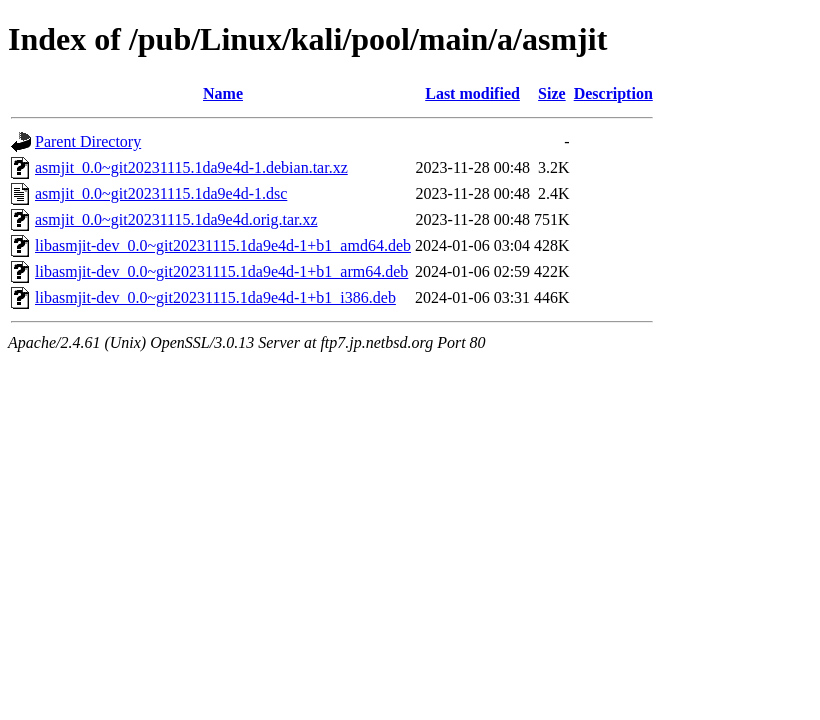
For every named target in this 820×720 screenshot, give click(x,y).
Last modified (472, 93)
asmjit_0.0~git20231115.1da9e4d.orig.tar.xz (176, 219)
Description (613, 93)
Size (552, 93)
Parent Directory (88, 141)
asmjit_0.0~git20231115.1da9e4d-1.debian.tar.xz (191, 167)
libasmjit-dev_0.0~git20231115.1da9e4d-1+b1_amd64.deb (223, 245)
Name (223, 93)
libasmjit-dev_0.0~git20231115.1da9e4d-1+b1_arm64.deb (221, 271)
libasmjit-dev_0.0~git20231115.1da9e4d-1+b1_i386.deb (215, 297)
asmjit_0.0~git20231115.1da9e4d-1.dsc (161, 193)
